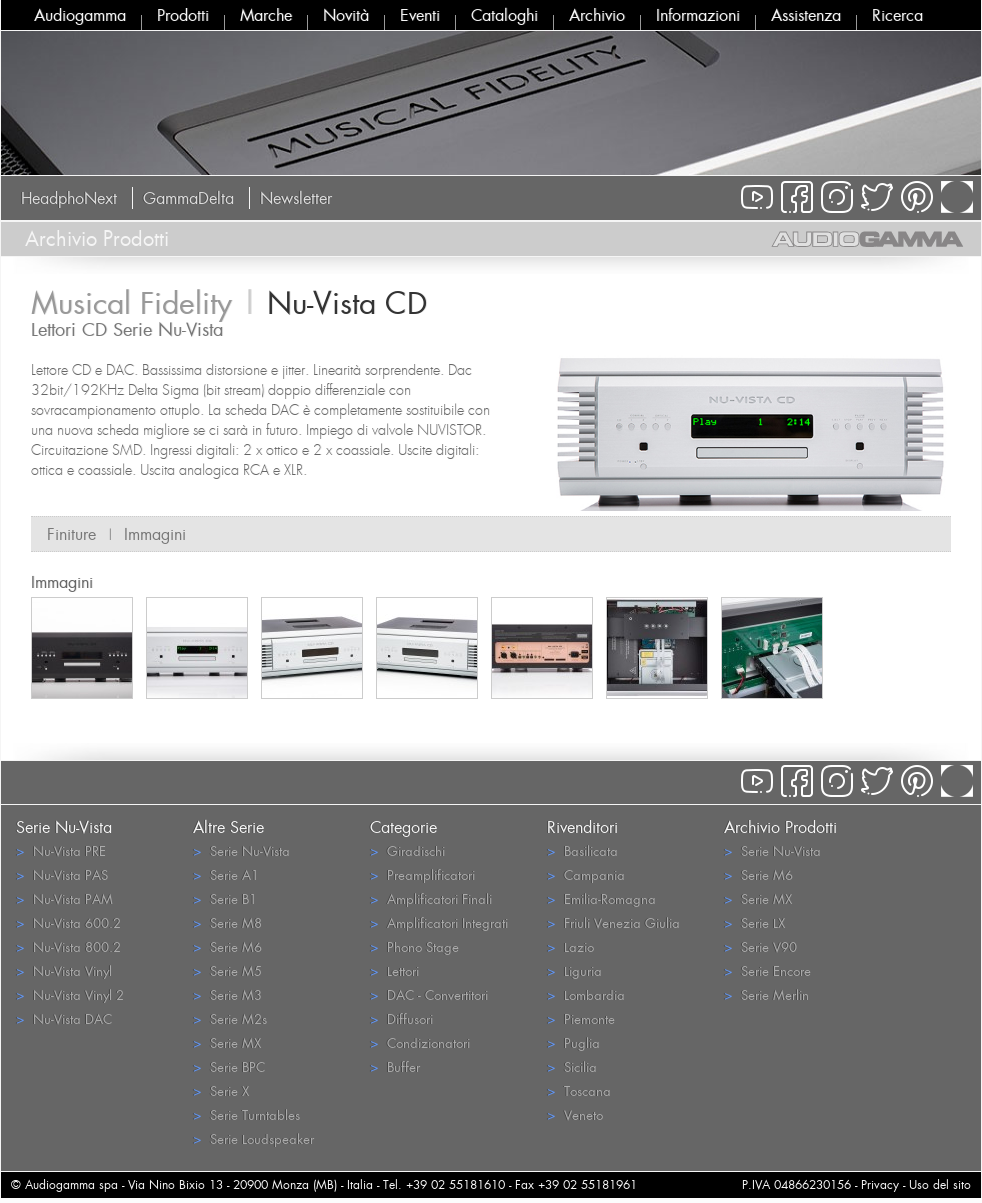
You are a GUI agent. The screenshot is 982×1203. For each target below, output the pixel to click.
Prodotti (183, 15)
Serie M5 (227, 970)
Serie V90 (760, 946)
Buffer (395, 1066)
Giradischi (407, 850)
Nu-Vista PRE (61, 850)
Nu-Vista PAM (64, 898)
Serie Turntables (246, 1114)
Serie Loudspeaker (253, 1138)
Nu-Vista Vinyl (64, 970)
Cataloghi (504, 15)
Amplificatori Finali (431, 898)
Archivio (597, 15)
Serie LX (754, 922)
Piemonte (581, 1018)
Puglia (573, 1042)
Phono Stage (414, 946)
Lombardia (586, 994)
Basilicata (582, 850)
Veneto (575, 1114)
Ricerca (897, 15)
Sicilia (572, 1066)
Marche (266, 15)
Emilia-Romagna (601, 898)
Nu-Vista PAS (62, 874)
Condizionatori (420, 1042)
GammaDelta (188, 198)
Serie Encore (767, 970)
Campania (586, 874)
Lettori (394, 970)
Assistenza (806, 15)
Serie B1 (225, 898)
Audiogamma (80, 15)
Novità (346, 15)
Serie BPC (229, 1066)
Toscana (579, 1090)
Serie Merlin (766, 994)
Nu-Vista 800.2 (68, 946)
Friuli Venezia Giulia (613, 922)
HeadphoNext (69, 198)
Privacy (880, 1184)
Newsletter (296, 198)
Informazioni (698, 15)
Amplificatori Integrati (439, 922)
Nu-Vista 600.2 (68, 922)
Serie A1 (226, 874)
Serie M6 (227, 946)
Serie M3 (227, 994)
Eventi (420, 15)
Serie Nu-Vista (241, 850)
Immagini (155, 534)
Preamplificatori (422, 874)
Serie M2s (230, 1018)
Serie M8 (227, 922)
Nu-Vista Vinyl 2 (70, 994)
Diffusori (401, 1018)
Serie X (221, 1090)
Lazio (570, 946)
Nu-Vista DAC (64, 1018)
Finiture (71, 534)
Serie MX (227, 1042)
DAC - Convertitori (429, 994)
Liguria (574, 970)
